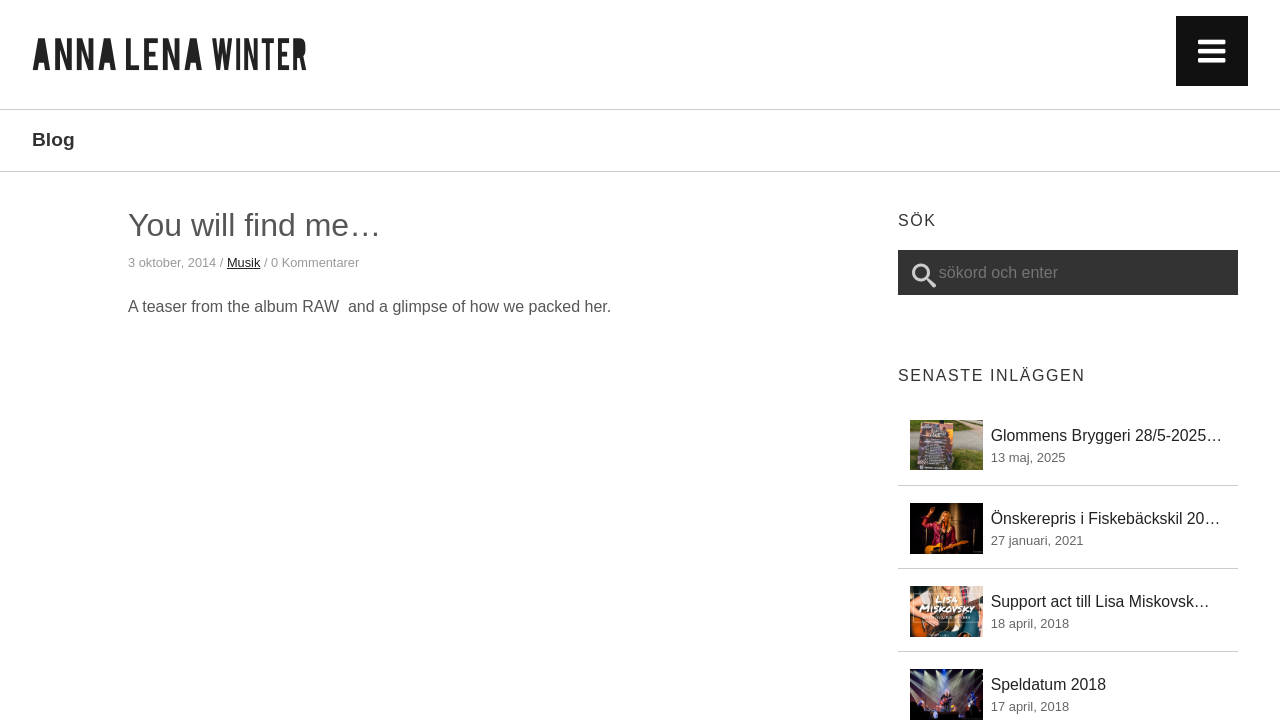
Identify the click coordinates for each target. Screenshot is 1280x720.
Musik (243, 262)
